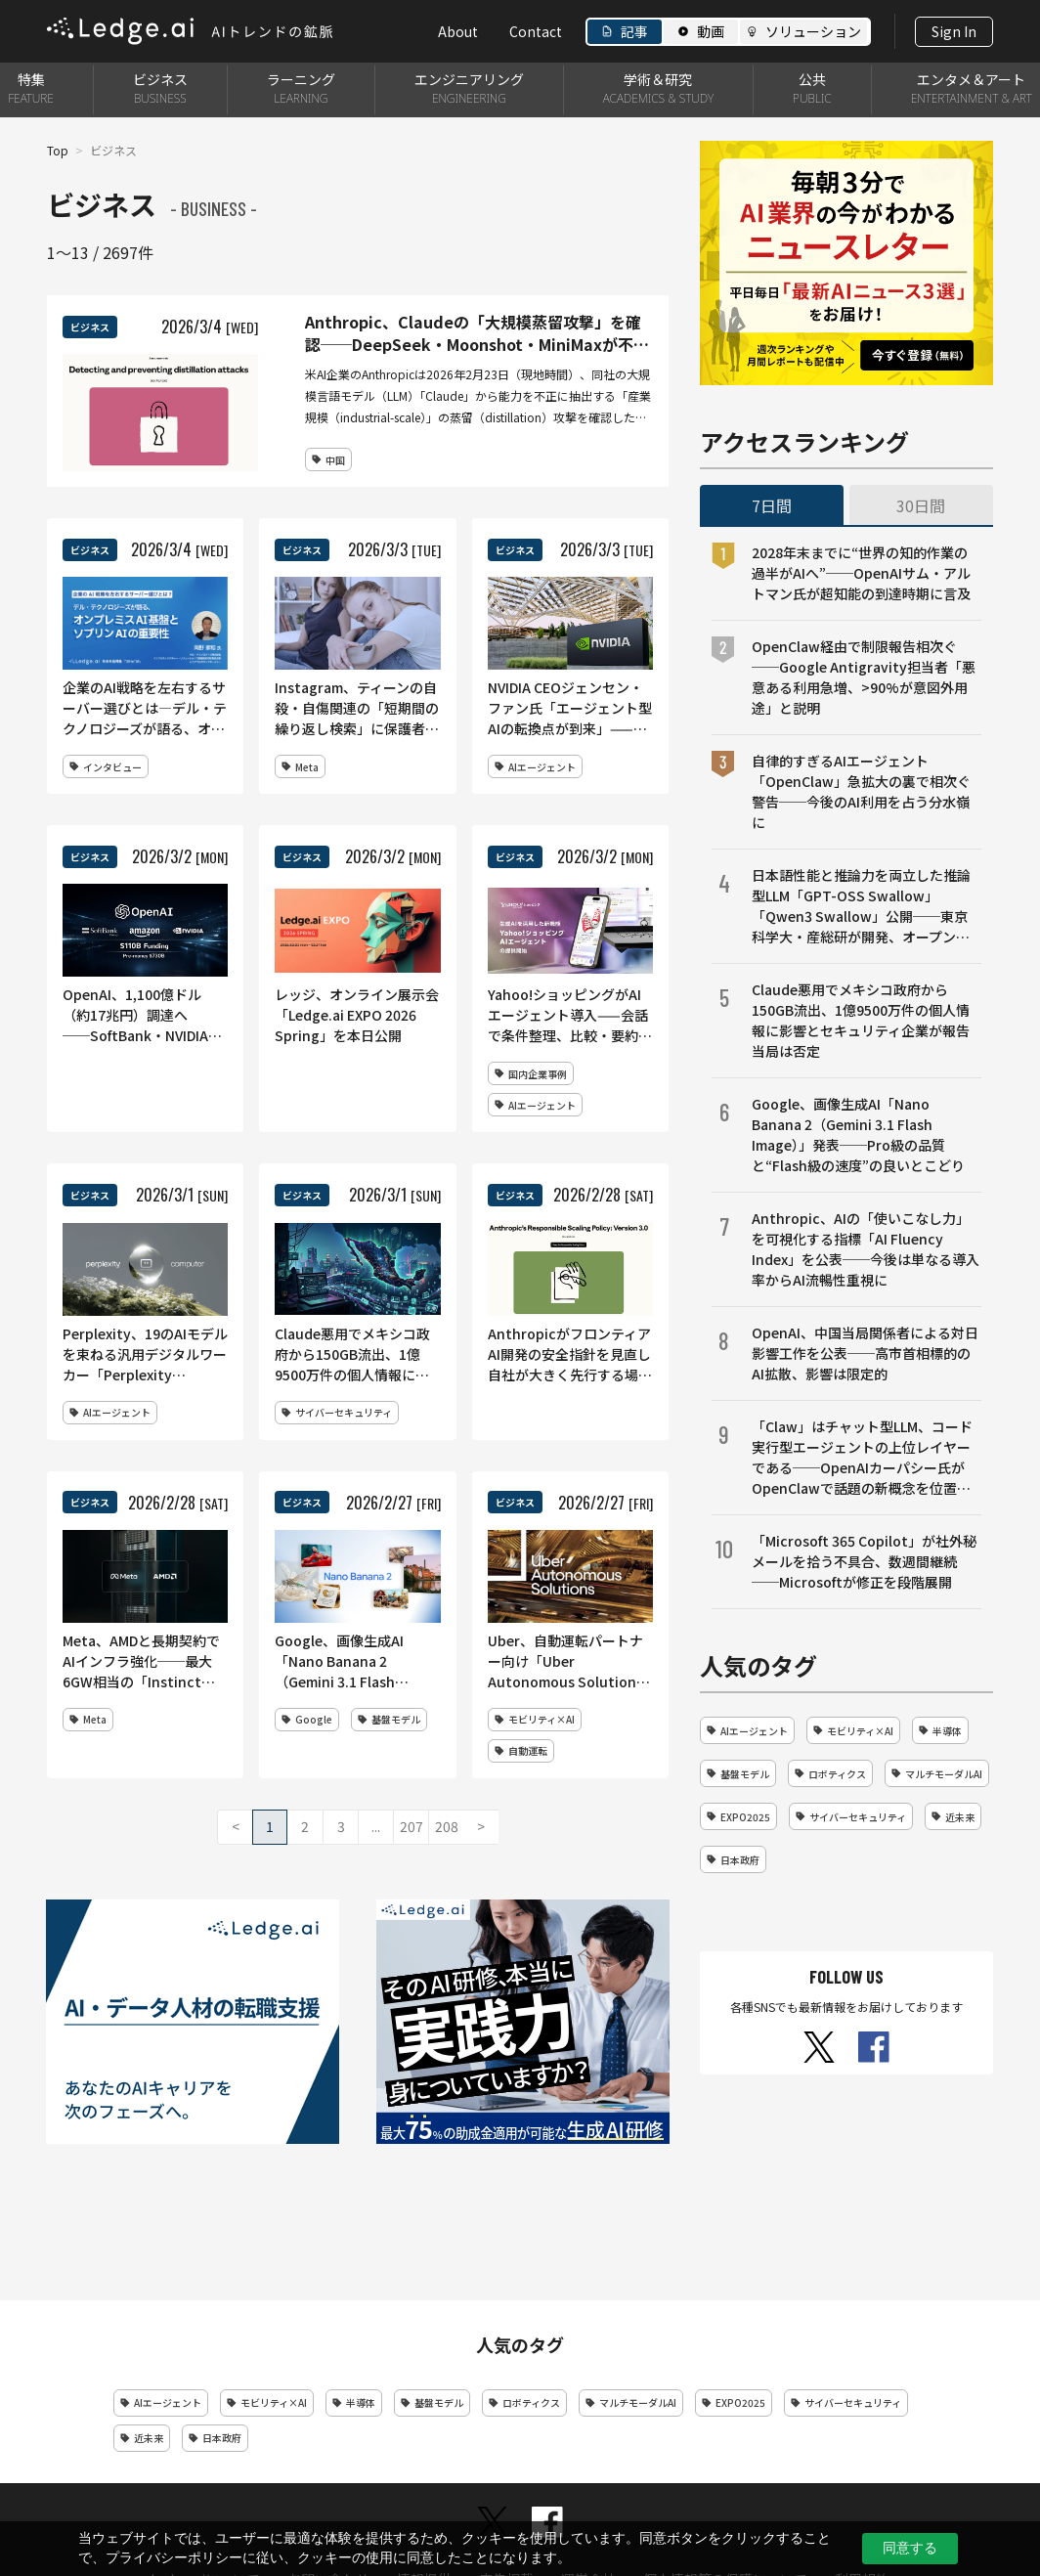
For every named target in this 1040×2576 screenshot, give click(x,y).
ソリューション (813, 31)
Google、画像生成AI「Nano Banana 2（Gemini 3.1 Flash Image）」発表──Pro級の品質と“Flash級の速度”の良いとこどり (858, 1134)
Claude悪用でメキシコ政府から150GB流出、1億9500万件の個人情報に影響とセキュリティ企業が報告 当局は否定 (866, 1020)
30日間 (920, 505)
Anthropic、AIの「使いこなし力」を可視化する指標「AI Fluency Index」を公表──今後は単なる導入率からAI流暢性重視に (865, 1248)
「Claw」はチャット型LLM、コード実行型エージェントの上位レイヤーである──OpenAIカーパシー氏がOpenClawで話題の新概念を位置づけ (862, 1458)
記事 (634, 31)
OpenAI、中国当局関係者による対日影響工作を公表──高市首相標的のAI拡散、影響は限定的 (865, 1353)
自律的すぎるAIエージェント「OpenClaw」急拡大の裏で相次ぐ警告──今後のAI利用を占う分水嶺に (861, 791)
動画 (710, 31)
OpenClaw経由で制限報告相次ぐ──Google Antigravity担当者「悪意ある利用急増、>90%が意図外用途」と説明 (863, 677)
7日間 (772, 505)
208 (446, 1826)
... (375, 1826)
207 (411, 1826)
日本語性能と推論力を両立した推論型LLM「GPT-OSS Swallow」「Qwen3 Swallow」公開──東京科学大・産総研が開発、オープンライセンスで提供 (861, 906)
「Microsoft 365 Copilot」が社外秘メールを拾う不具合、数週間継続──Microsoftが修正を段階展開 (864, 1561)
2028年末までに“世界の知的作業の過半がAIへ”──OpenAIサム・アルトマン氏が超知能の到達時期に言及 (861, 573)
